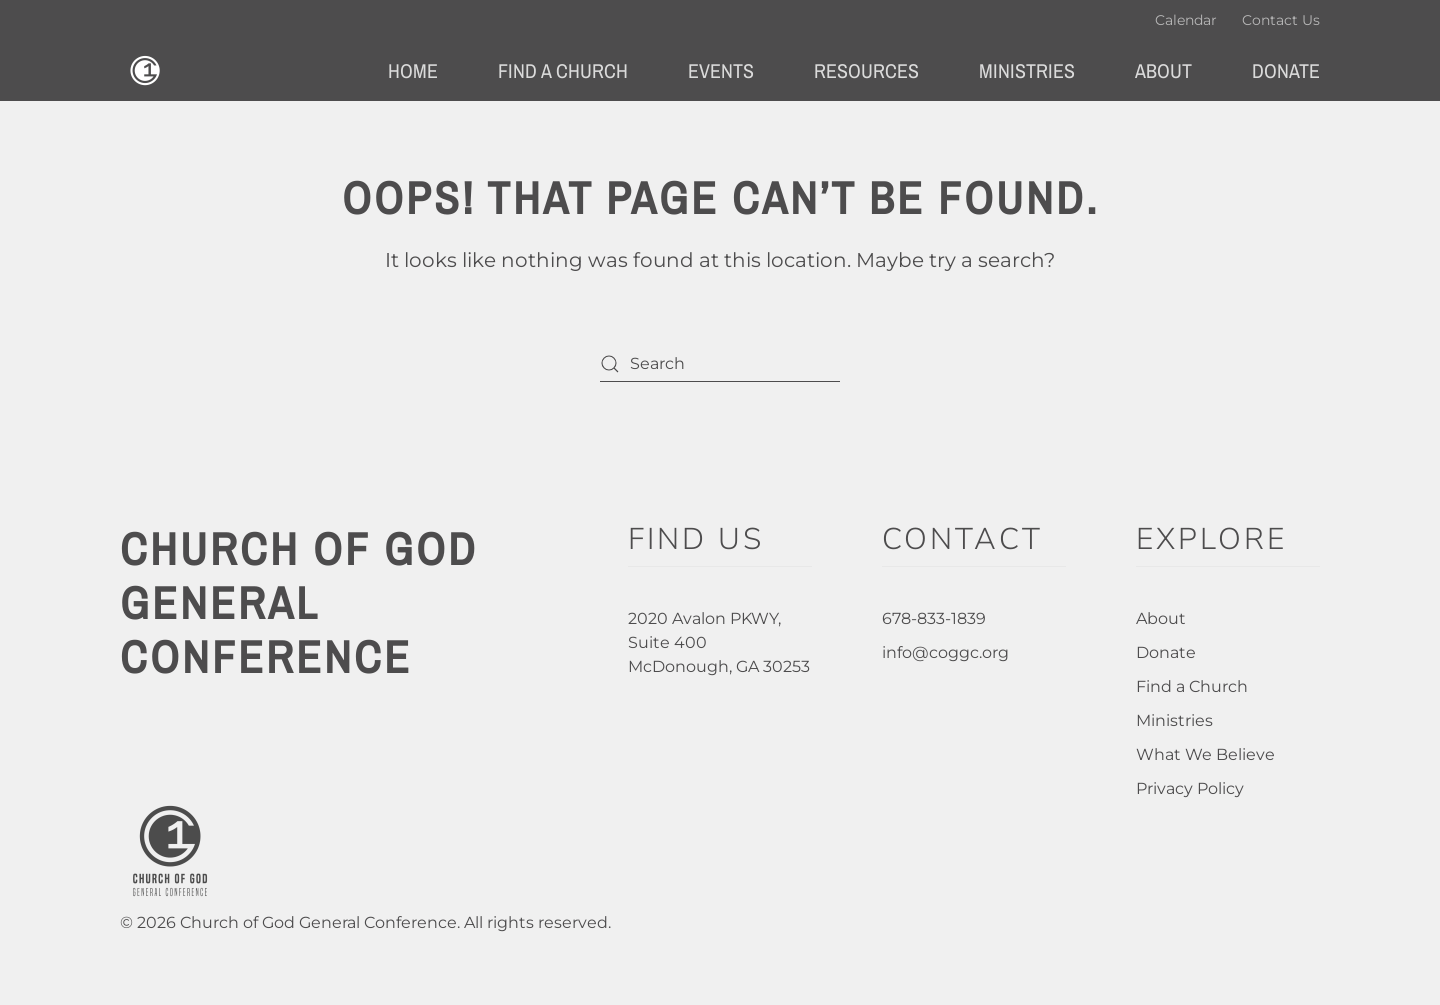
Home (413, 70)
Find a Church (1192, 686)
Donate (1286, 70)
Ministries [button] (1027, 70)
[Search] (720, 363)
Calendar (1186, 20)
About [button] (1163, 70)
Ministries (1174, 720)
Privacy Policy (1190, 788)
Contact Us (1281, 20)
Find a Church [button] (563, 70)
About (1161, 618)
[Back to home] (145, 71)
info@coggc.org (945, 652)
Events (721, 70)
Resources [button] (866, 70)
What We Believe (1205, 754)
